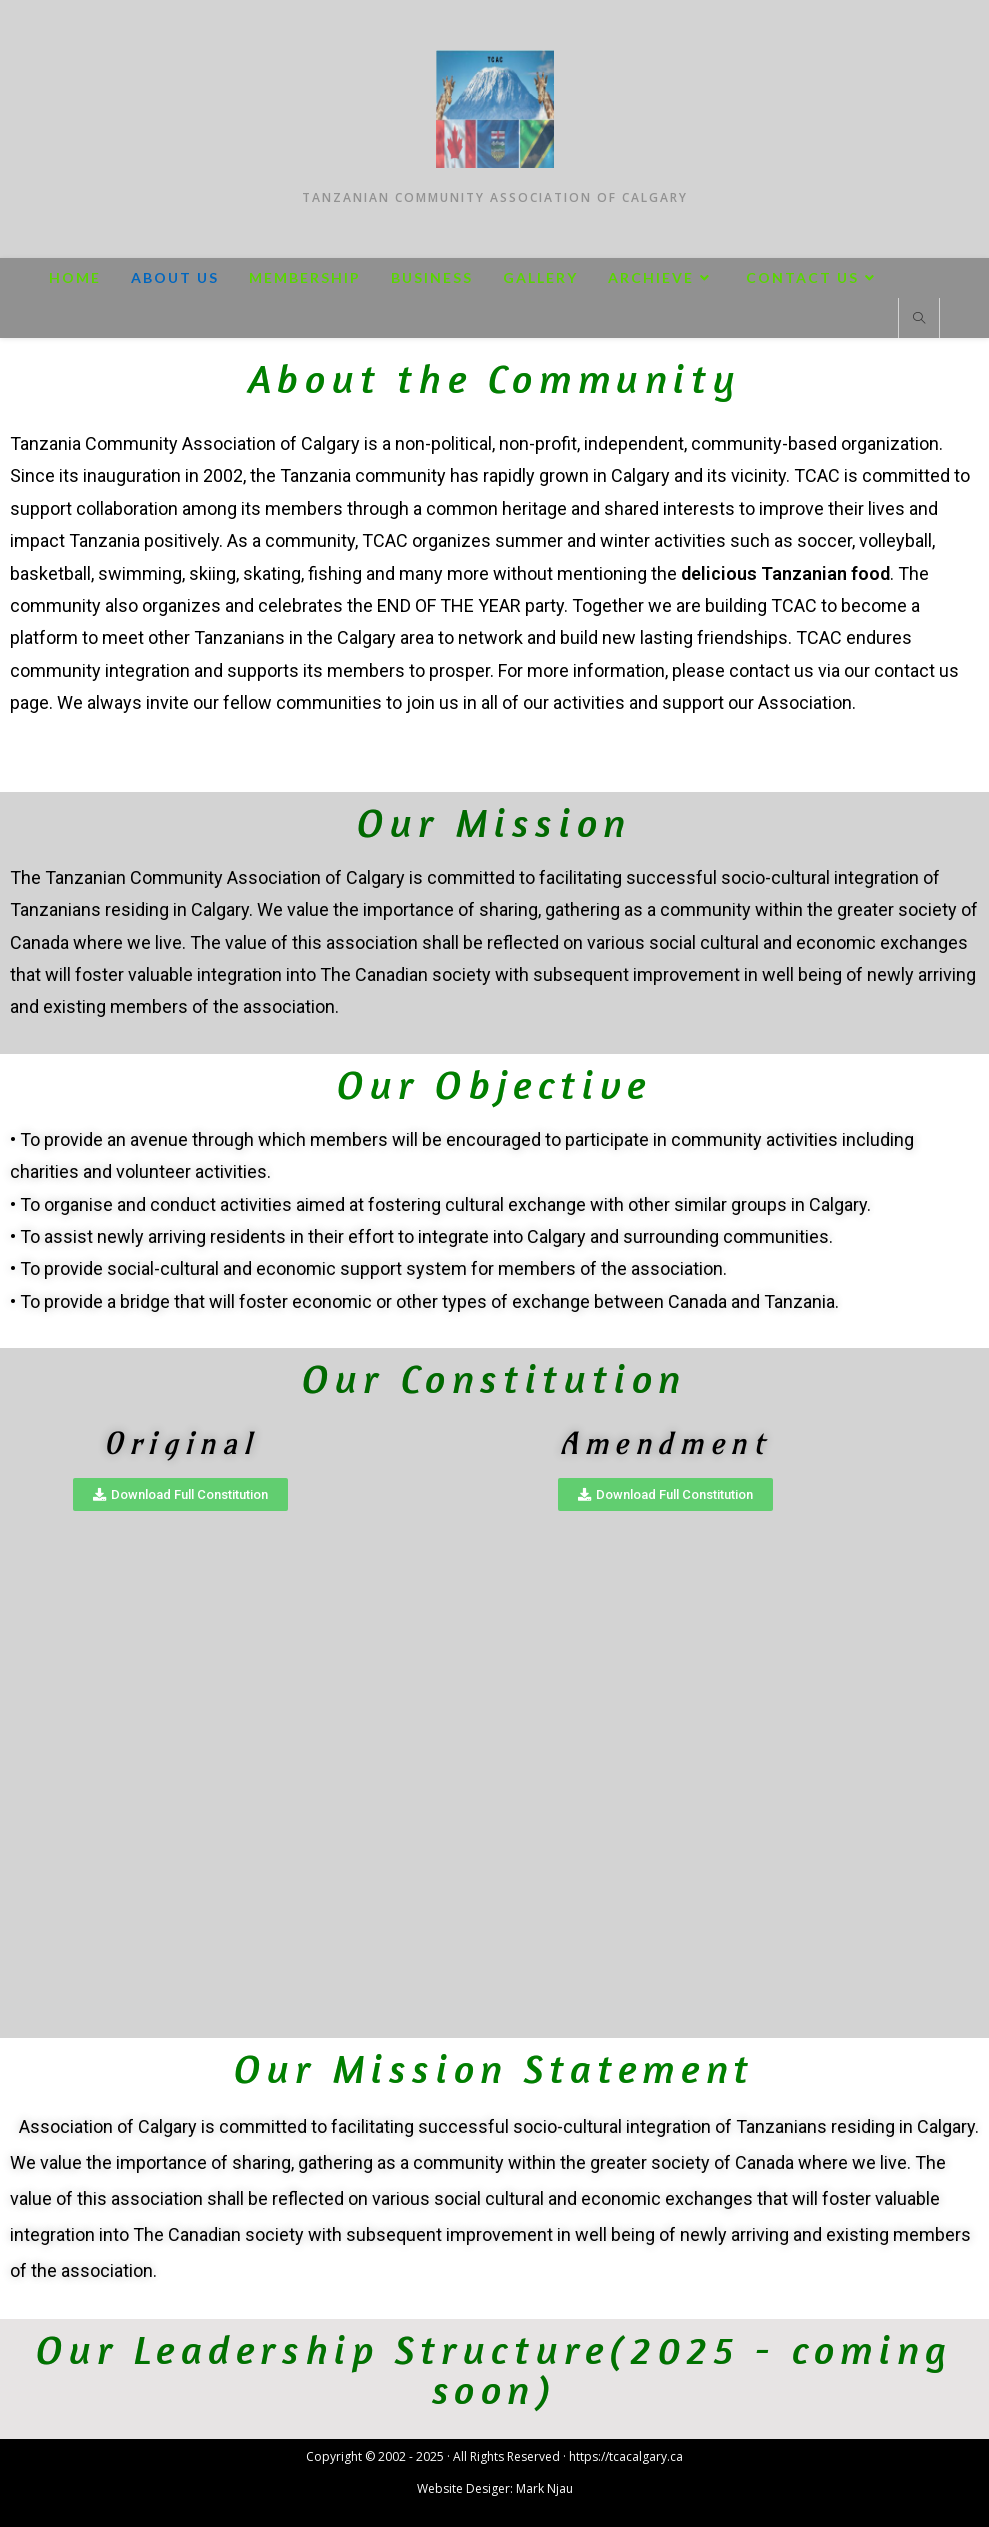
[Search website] (919, 319)
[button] (180, 1494)
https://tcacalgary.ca (626, 2456)
